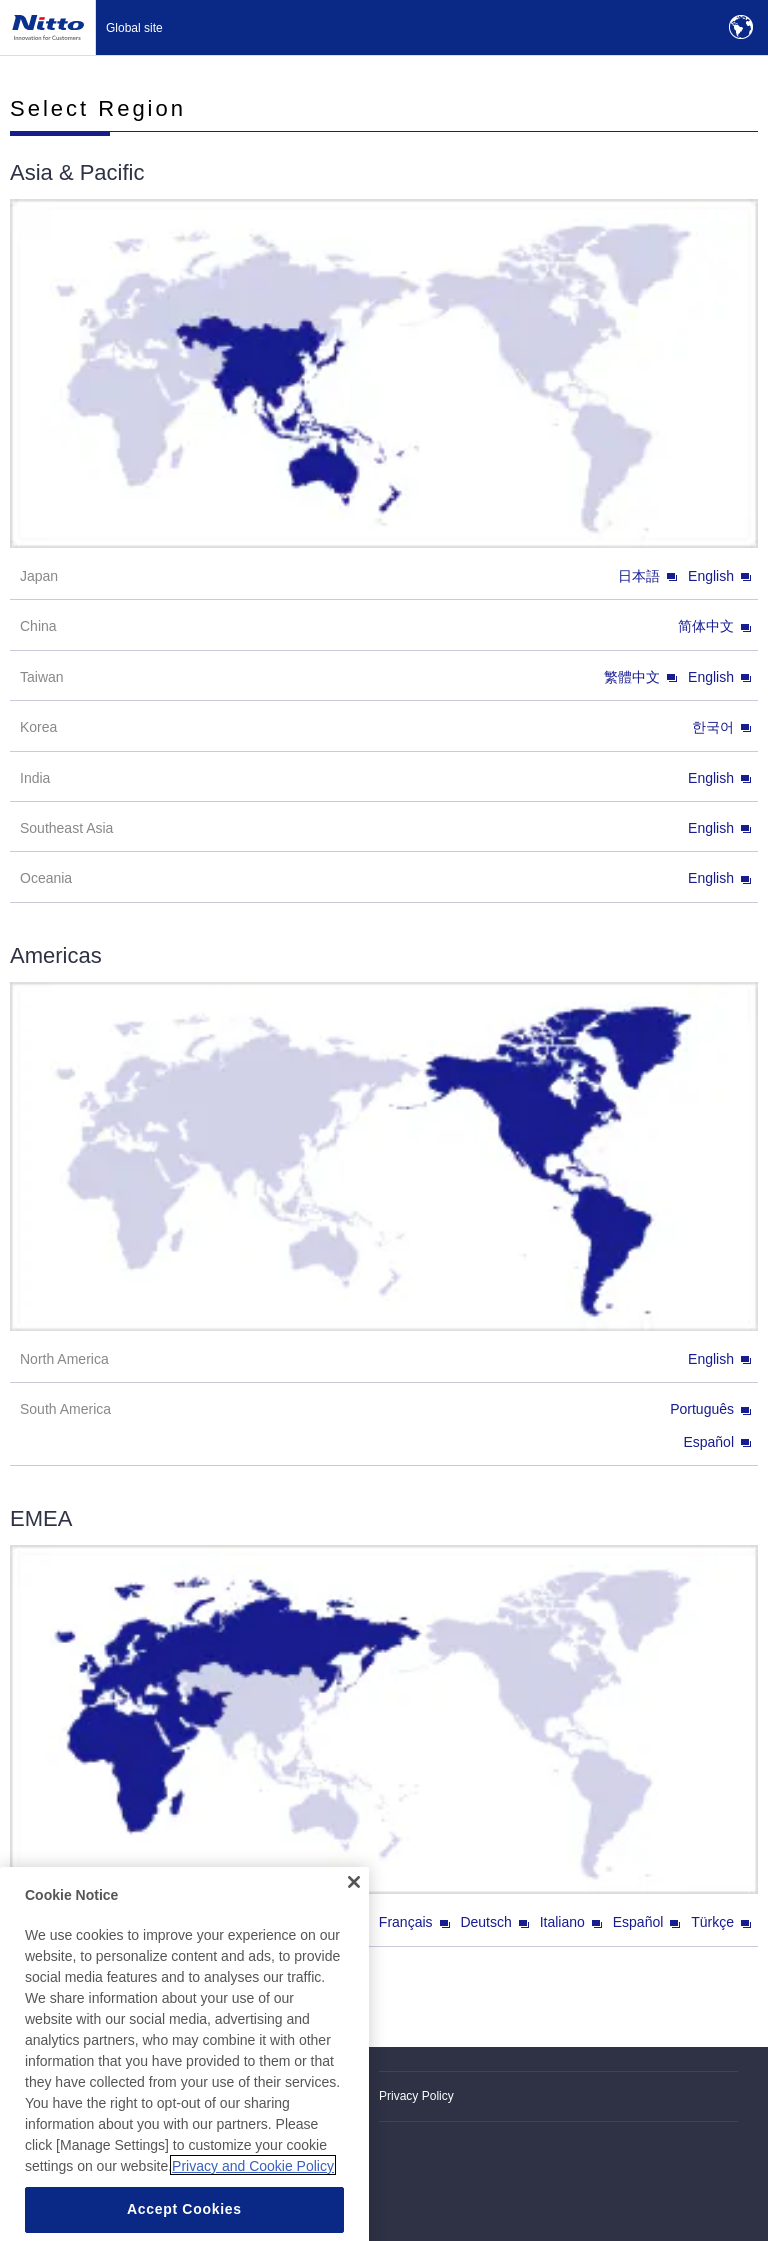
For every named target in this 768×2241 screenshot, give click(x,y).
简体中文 (714, 626)
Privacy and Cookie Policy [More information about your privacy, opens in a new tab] (253, 2186)
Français (414, 1922)
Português (710, 1409)
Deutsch (494, 1922)
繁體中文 (640, 677)
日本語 (647, 576)
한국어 (721, 727)
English (719, 576)
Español (717, 1442)
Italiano (571, 1922)
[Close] (354, 1902)
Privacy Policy (416, 2096)
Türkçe (721, 1922)
